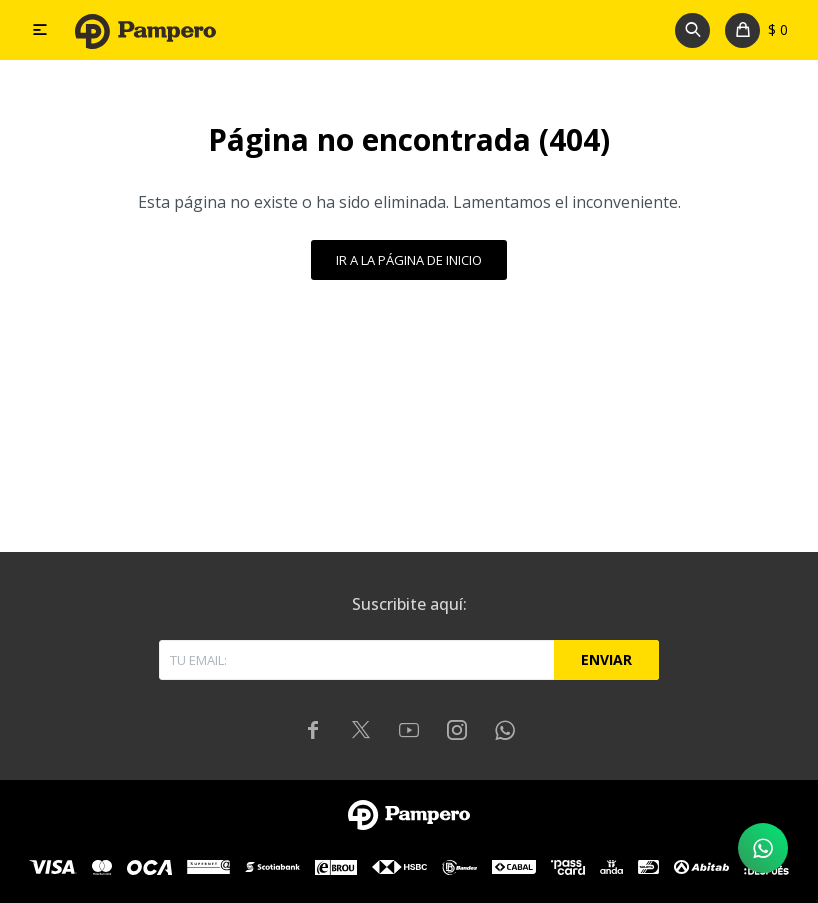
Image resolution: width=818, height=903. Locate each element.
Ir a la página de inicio (409, 260)
